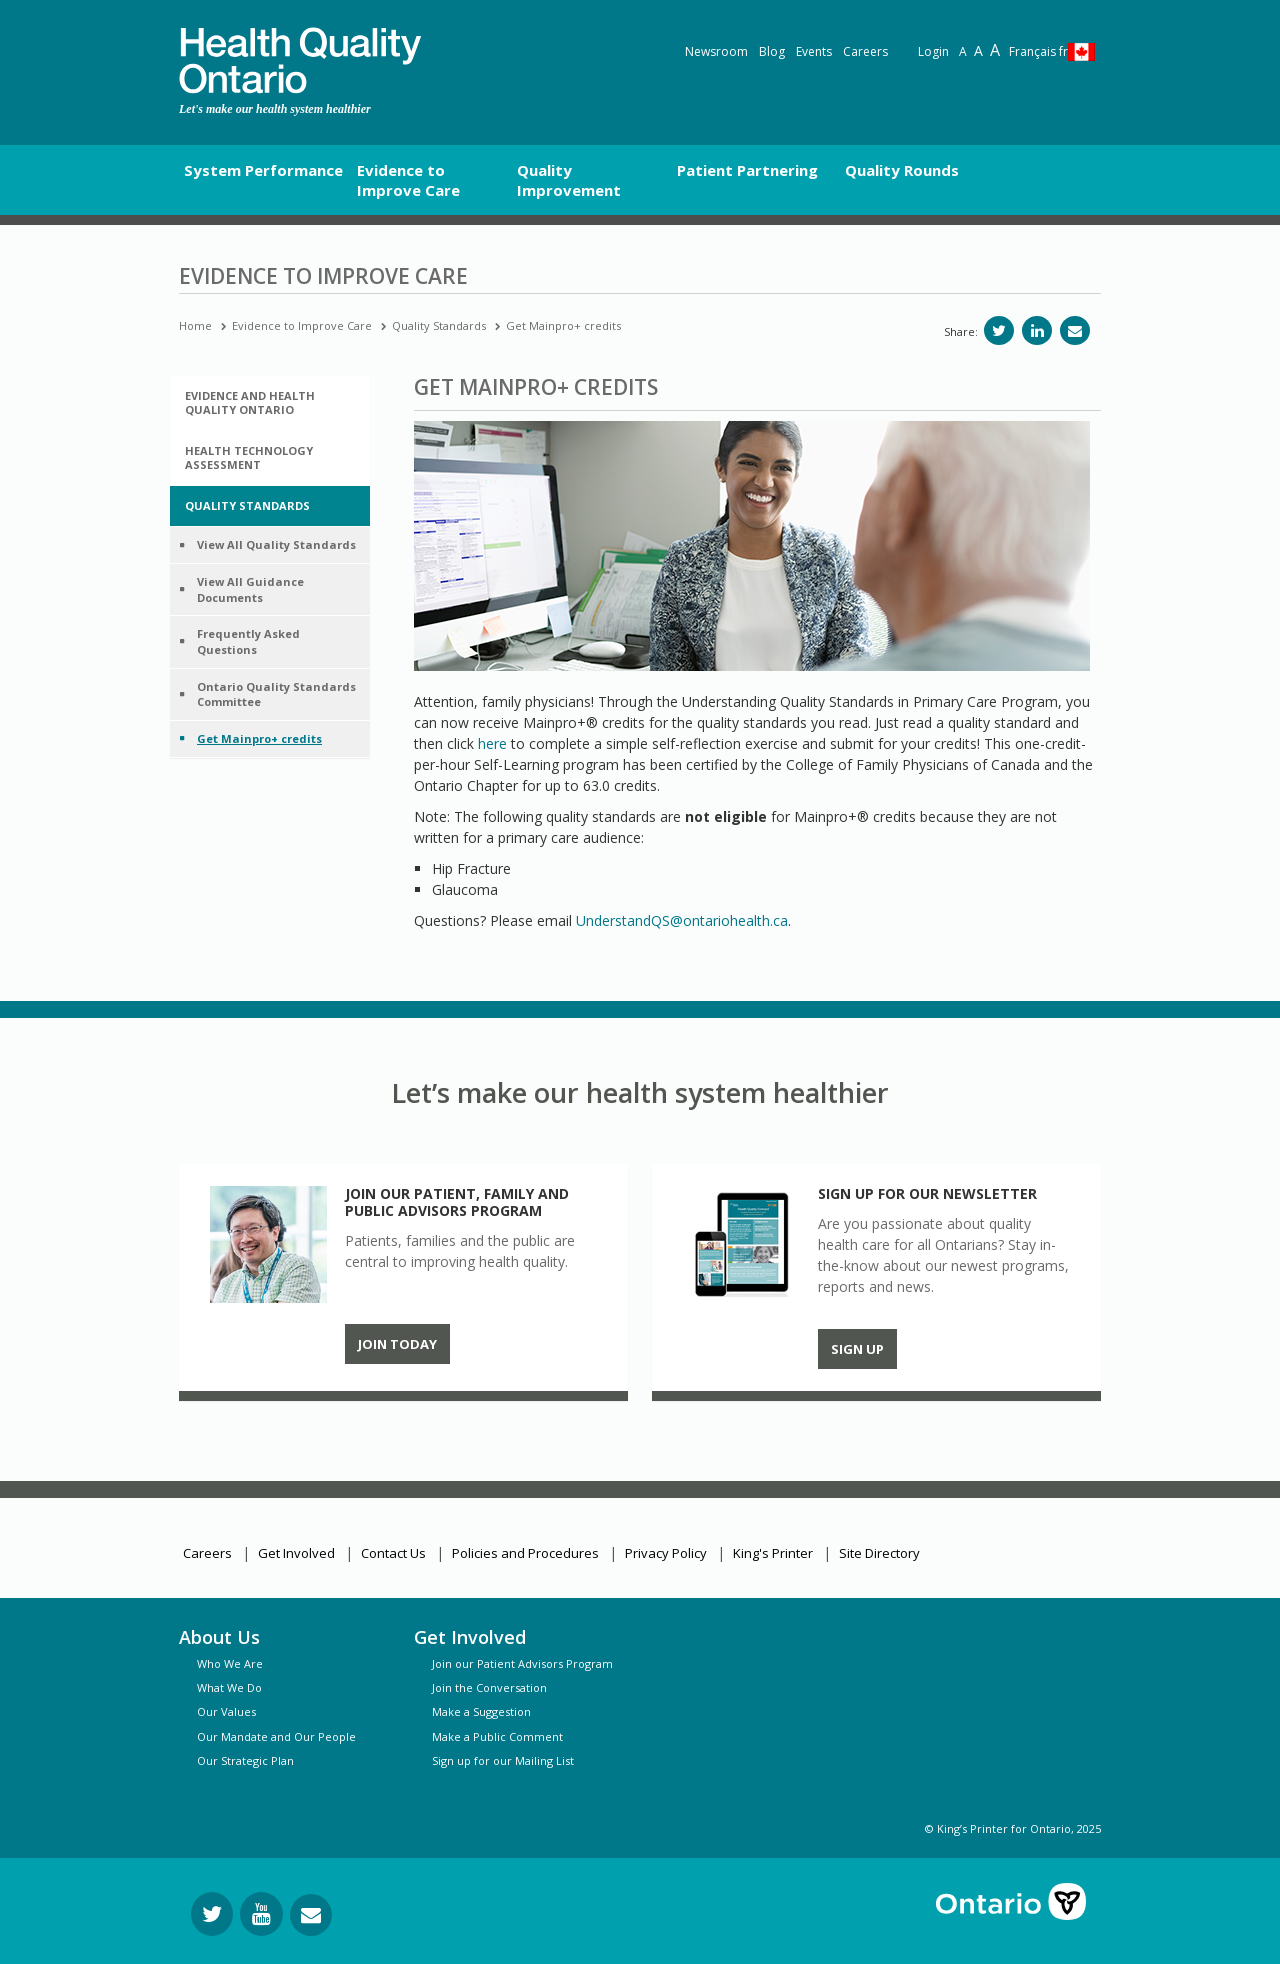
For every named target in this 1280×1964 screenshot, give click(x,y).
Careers (865, 51)
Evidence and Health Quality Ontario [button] (250, 402)
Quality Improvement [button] (569, 180)
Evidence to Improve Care (302, 325)
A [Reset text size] (963, 51)
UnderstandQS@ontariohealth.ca (682, 920)
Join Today (397, 1344)
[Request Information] (311, 1915)
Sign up (857, 1349)
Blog (772, 51)
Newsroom (716, 51)
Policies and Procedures (525, 1553)
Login (933, 51)
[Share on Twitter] (999, 330)
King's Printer (773, 1553)
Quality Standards (439, 325)
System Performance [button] (263, 170)
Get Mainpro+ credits (563, 325)
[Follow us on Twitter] (212, 1914)
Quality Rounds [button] (902, 170)
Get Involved (296, 1553)
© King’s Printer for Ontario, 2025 (1013, 1828)
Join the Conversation (489, 1687)
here (492, 743)
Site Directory (879, 1553)
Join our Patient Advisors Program (522, 1663)
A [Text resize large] (978, 50)
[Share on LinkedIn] (1037, 330)
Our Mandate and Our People (276, 1736)
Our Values (226, 1711)
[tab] (270, 403)
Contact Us (393, 1553)
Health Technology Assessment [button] (249, 457)
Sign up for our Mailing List (503, 1760)
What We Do (229, 1687)
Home (195, 325)
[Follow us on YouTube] (261, 1914)
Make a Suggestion (481, 1711)
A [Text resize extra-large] (995, 50)
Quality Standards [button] (247, 505)
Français (1038, 51)
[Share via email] (1075, 330)
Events (814, 51)
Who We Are (230, 1663)
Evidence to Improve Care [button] (408, 180)
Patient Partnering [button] (747, 170)
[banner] (300, 60)
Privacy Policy (666, 1553)
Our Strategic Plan (245, 1760)
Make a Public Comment (497, 1736)
